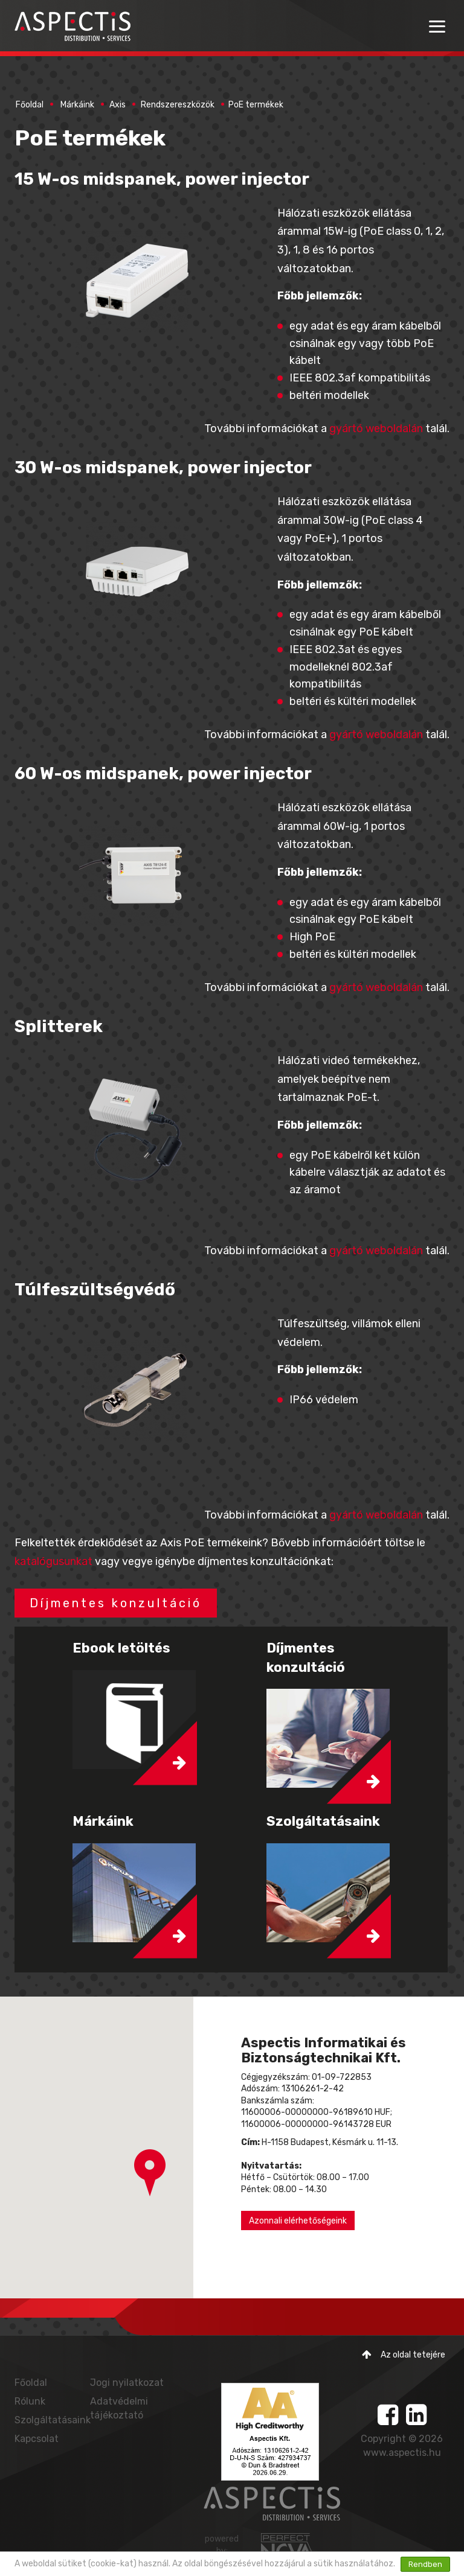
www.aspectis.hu (402, 2452)
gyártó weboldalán (376, 428)
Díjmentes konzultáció (116, 1603)
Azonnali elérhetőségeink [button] (298, 2221)
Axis (117, 105)
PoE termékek (255, 105)
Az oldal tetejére (403, 2355)
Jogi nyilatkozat (127, 2382)
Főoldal (30, 105)
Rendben (425, 2564)
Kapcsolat (36, 2438)
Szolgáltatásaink (52, 2420)
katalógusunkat (53, 1561)
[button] (150, 2172)
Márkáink (77, 105)
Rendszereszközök (177, 105)
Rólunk (29, 2401)
